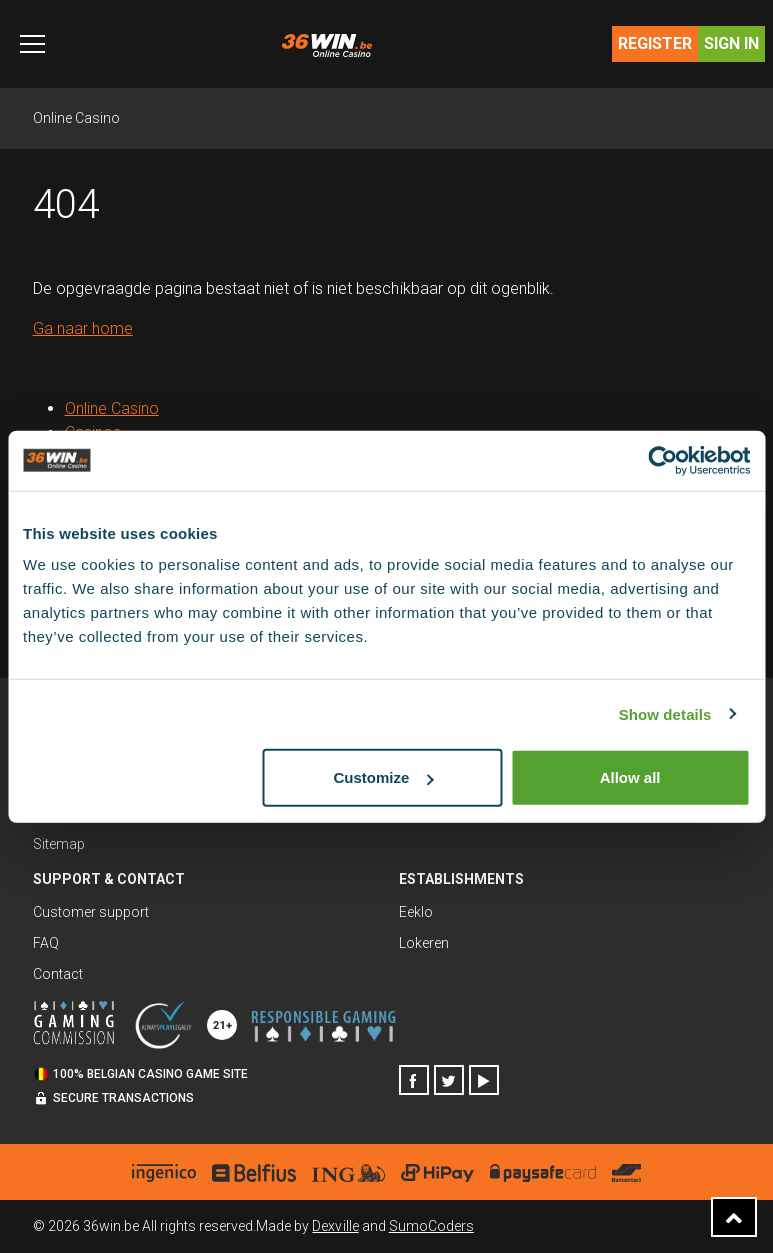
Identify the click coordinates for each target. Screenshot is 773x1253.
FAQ (46, 943)
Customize (383, 777)
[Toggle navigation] (32, 44)
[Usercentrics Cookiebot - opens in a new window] (662, 460)
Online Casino (76, 118)
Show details (665, 713)
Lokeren (424, 943)
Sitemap (59, 844)
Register (655, 43)
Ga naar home (83, 328)
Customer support (91, 912)
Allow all (630, 777)
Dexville (335, 1226)
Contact (58, 974)
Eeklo (416, 912)
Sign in (731, 43)
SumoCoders (431, 1226)
